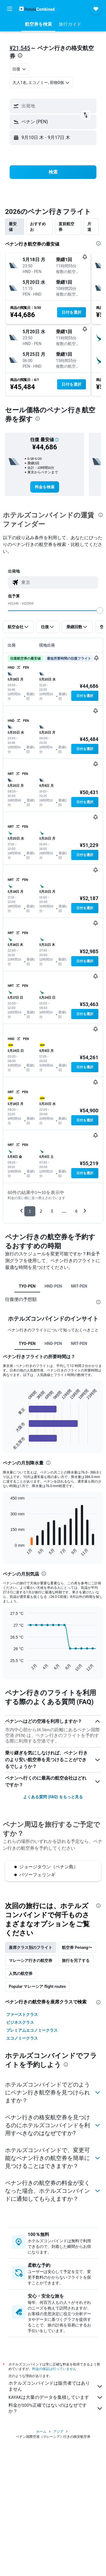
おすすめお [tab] (38, 227)
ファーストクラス (22, 2014)
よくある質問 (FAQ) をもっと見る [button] (53, 1797)
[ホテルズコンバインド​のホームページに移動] (37, 8)
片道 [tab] (89, 227)
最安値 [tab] (13, 227)
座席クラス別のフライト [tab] (30, 1947)
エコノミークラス (22, 2038)
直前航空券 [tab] (66, 227)
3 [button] (52, 1211)
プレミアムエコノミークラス (32, 2030)
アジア (58, 2432)
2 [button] (41, 1211)
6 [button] (76, 1211)
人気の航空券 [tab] (21, 1973)
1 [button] (30, 1211)
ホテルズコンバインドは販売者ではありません (55, 2386)
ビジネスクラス (20, 2022)
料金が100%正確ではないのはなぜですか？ (55, 2408)
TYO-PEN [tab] (27, 1286)
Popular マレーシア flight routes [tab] (37, 1986)
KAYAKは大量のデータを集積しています (55, 2397)
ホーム (41, 2432)
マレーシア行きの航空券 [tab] (30, 1960)
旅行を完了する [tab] (76, 1960)
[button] (9, 9)
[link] (44, 487)
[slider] (99, 610)
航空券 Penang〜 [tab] (77, 1947)
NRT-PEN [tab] (79, 1286)
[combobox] (19, 69)
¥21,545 (20, 48)
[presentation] (20, 55)
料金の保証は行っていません (54, 2369)
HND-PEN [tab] (53, 1286)
